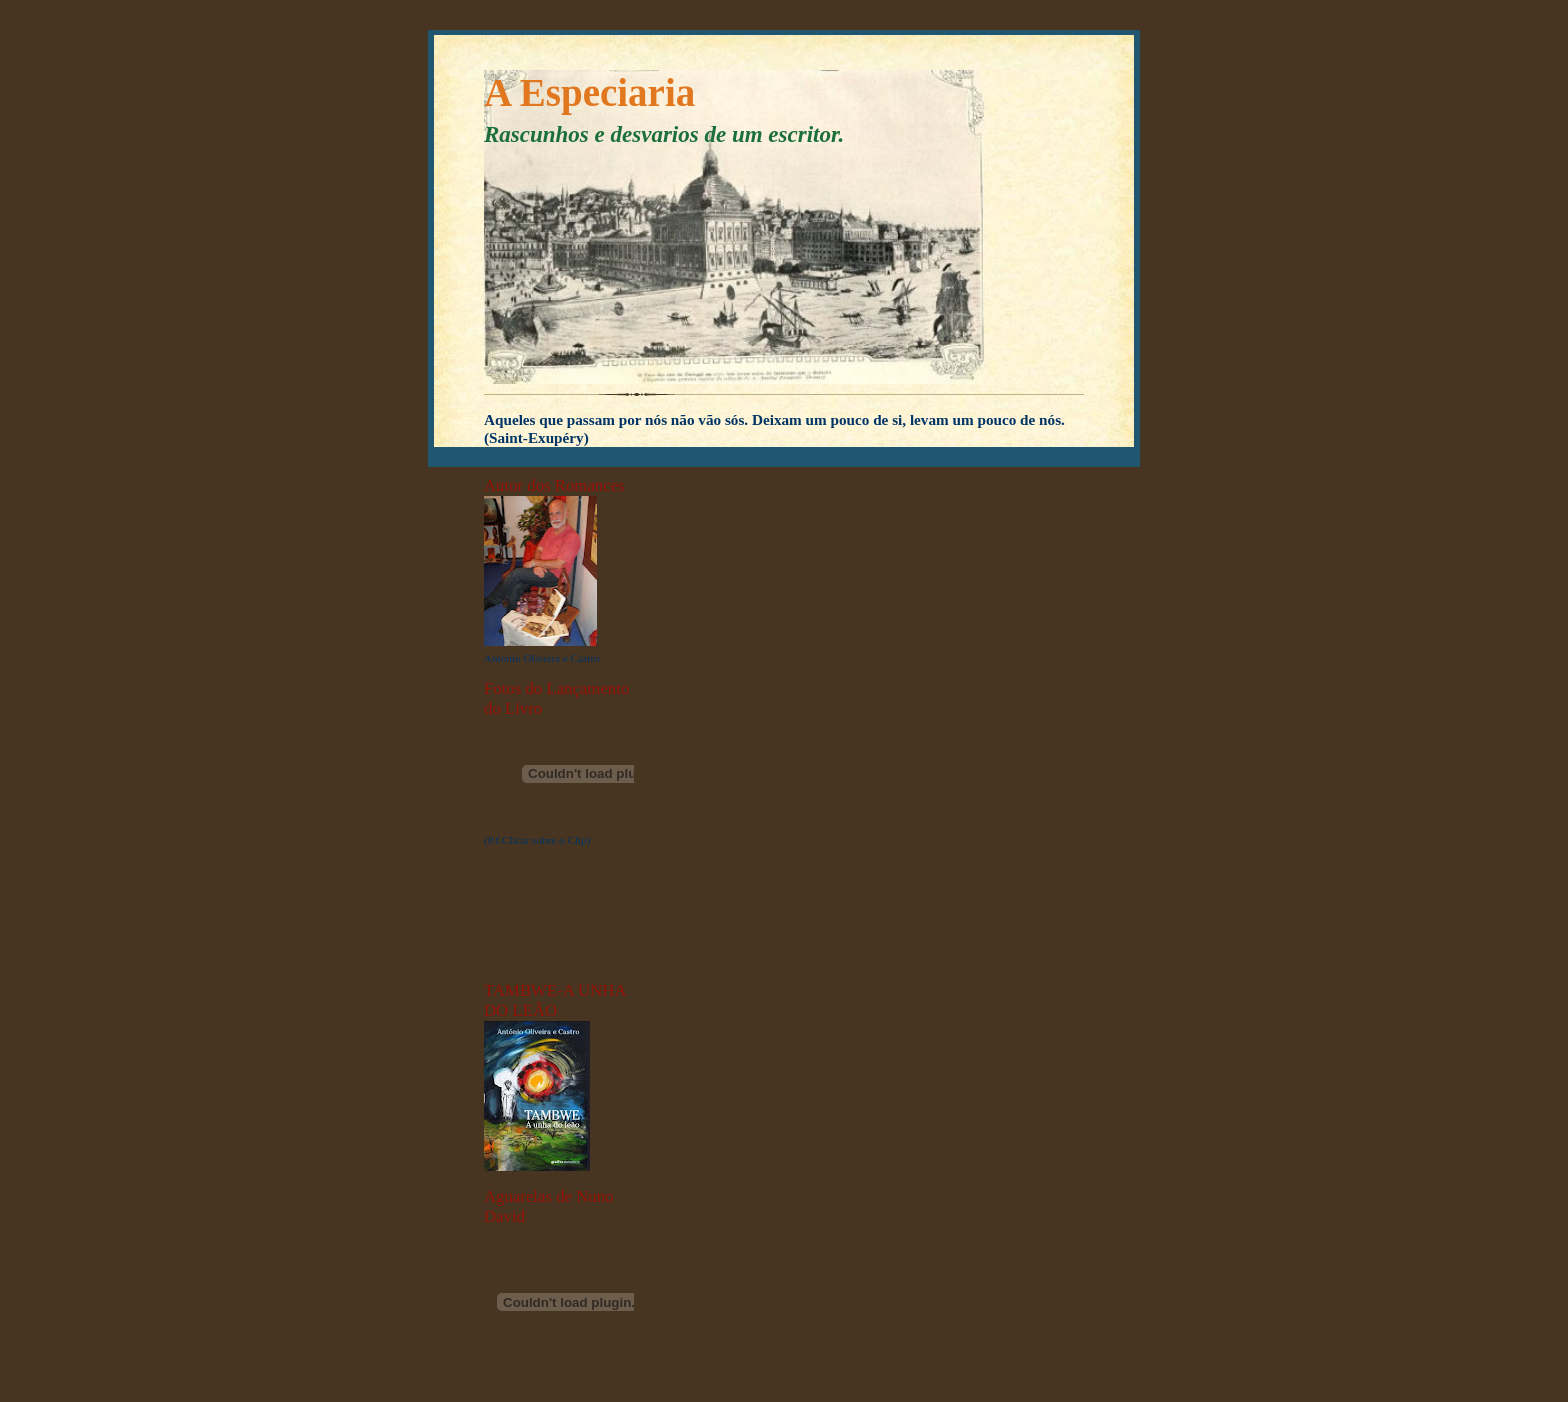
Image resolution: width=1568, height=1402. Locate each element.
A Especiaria (589, 92)
